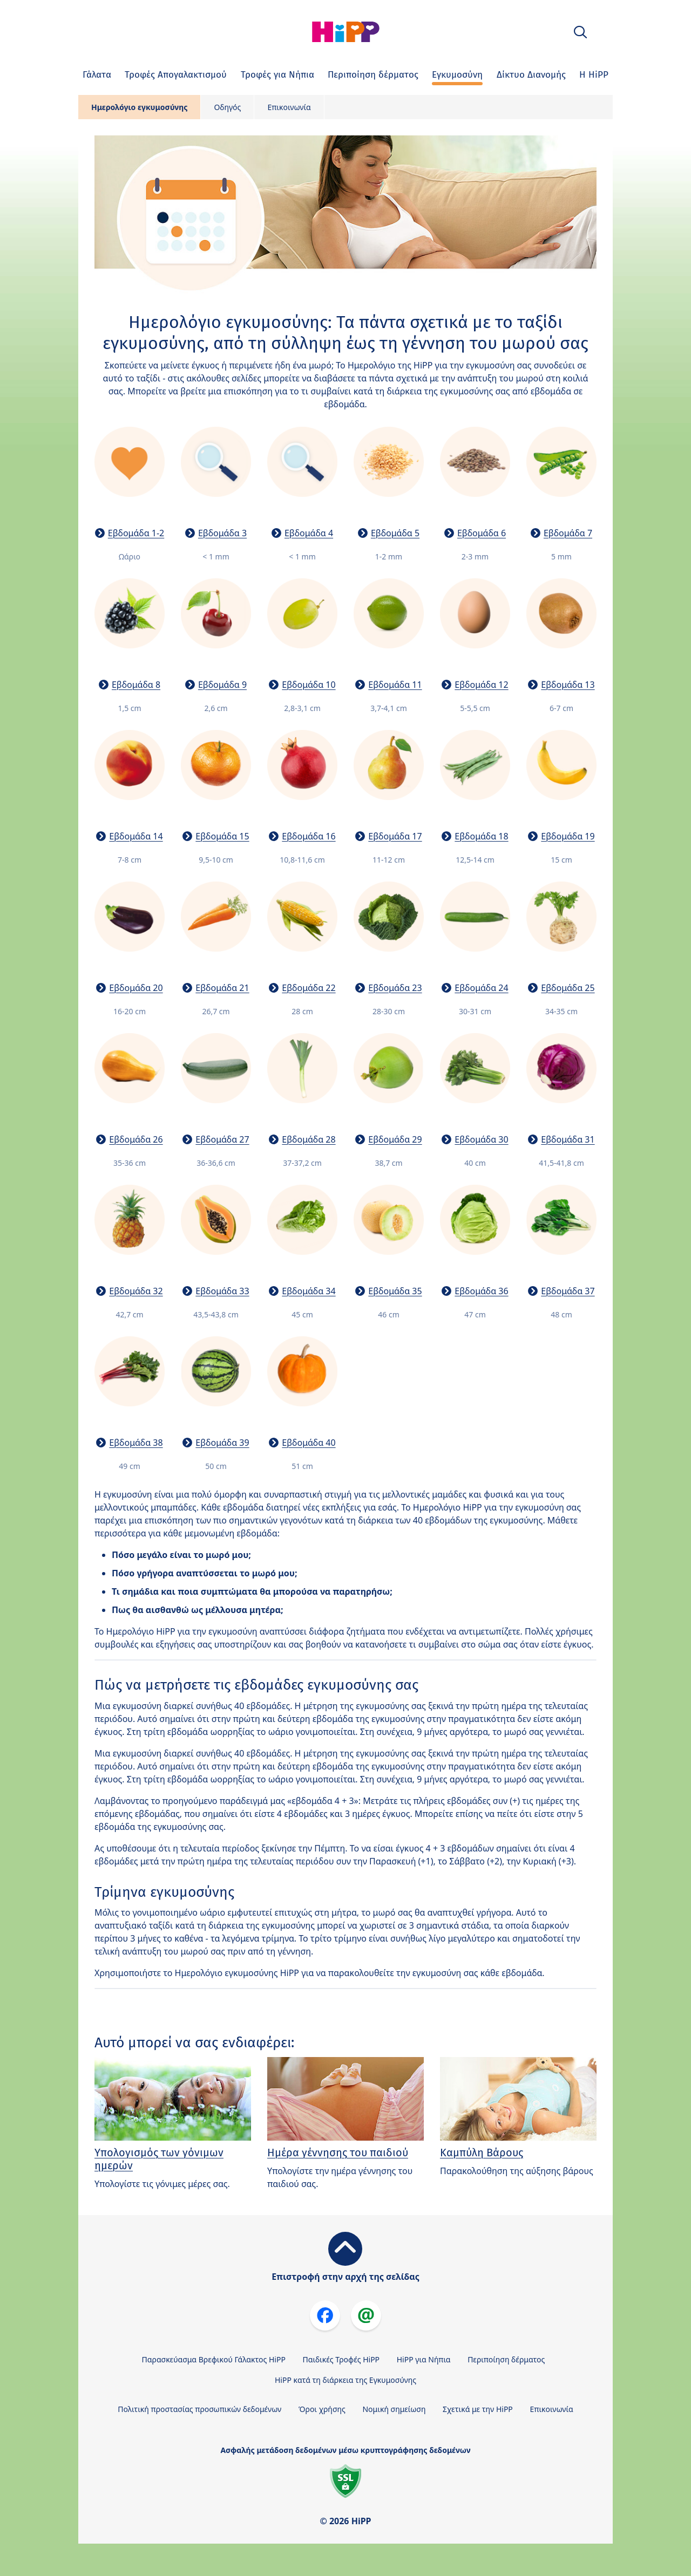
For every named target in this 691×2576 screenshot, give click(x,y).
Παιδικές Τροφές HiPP (341, 2359)
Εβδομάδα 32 (135, 1291)
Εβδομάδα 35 (395, 1291)
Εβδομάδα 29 (395, 1139)
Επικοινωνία (288, 107)
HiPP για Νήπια (424, 2359)
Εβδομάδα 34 (308, 1291)
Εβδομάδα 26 (135, 1139)
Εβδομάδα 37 (567, 1291)
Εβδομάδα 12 (481, 685)
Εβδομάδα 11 (395, 685)
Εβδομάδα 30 (481, 1139)
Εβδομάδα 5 (395, 533)
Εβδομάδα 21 (222, 988)
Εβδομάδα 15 (222, 836)
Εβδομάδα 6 (481, 533)
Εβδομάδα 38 (135, 1442)
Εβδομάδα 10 (308, 685)
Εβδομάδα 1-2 (136, 533)
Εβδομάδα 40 (308, 1442)
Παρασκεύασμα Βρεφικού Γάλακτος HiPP (214, 2359)
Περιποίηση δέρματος (506, 2359)
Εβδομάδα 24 (481, 988)
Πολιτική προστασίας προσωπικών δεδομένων (199, 2409)
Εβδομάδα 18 (481, 836)
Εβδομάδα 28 (308, 1139)
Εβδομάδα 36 (481, 1291)
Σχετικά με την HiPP (478, 2409)
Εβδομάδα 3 (222, 533)
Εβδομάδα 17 (395, 836)
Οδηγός (227, 107)
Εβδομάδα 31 (567, 1139)
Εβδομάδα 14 (135, 836)
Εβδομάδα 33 (222, 1291)
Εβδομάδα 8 (136, 685)
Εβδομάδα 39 (222, 1442)
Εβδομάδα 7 (568, 533)
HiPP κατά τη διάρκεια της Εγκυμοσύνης (345, 2380)
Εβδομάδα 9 (222, 685)
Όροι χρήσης (322, 2409)
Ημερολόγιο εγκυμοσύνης (139, 107)
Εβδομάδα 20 (135, 988)
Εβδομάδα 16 (308, 836)
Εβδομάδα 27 (222, 1139)
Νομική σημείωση (393, 2409)
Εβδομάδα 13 (567, 685)
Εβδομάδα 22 (308, 988)
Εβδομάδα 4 (308, 533)
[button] (580, 32)
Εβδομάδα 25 (567, 988)
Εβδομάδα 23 (395, 988)
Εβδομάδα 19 (567, 836)
